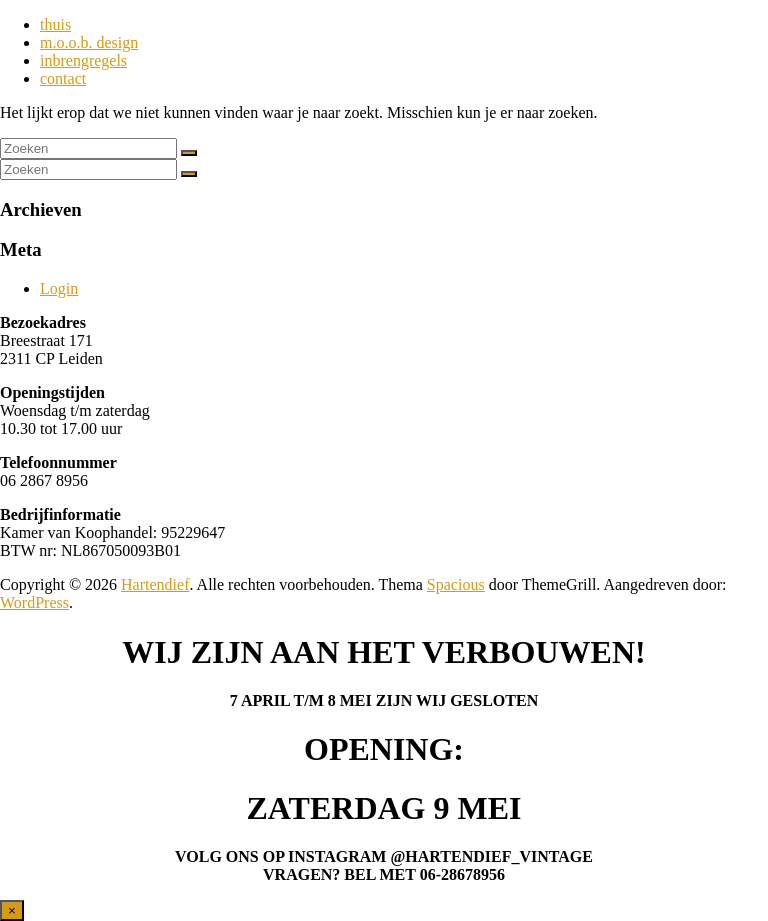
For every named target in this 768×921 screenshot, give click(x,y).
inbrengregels (83, 60)
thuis (55, 24)
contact (63, 78)
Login (59, 288)
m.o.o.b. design (89, 42)
